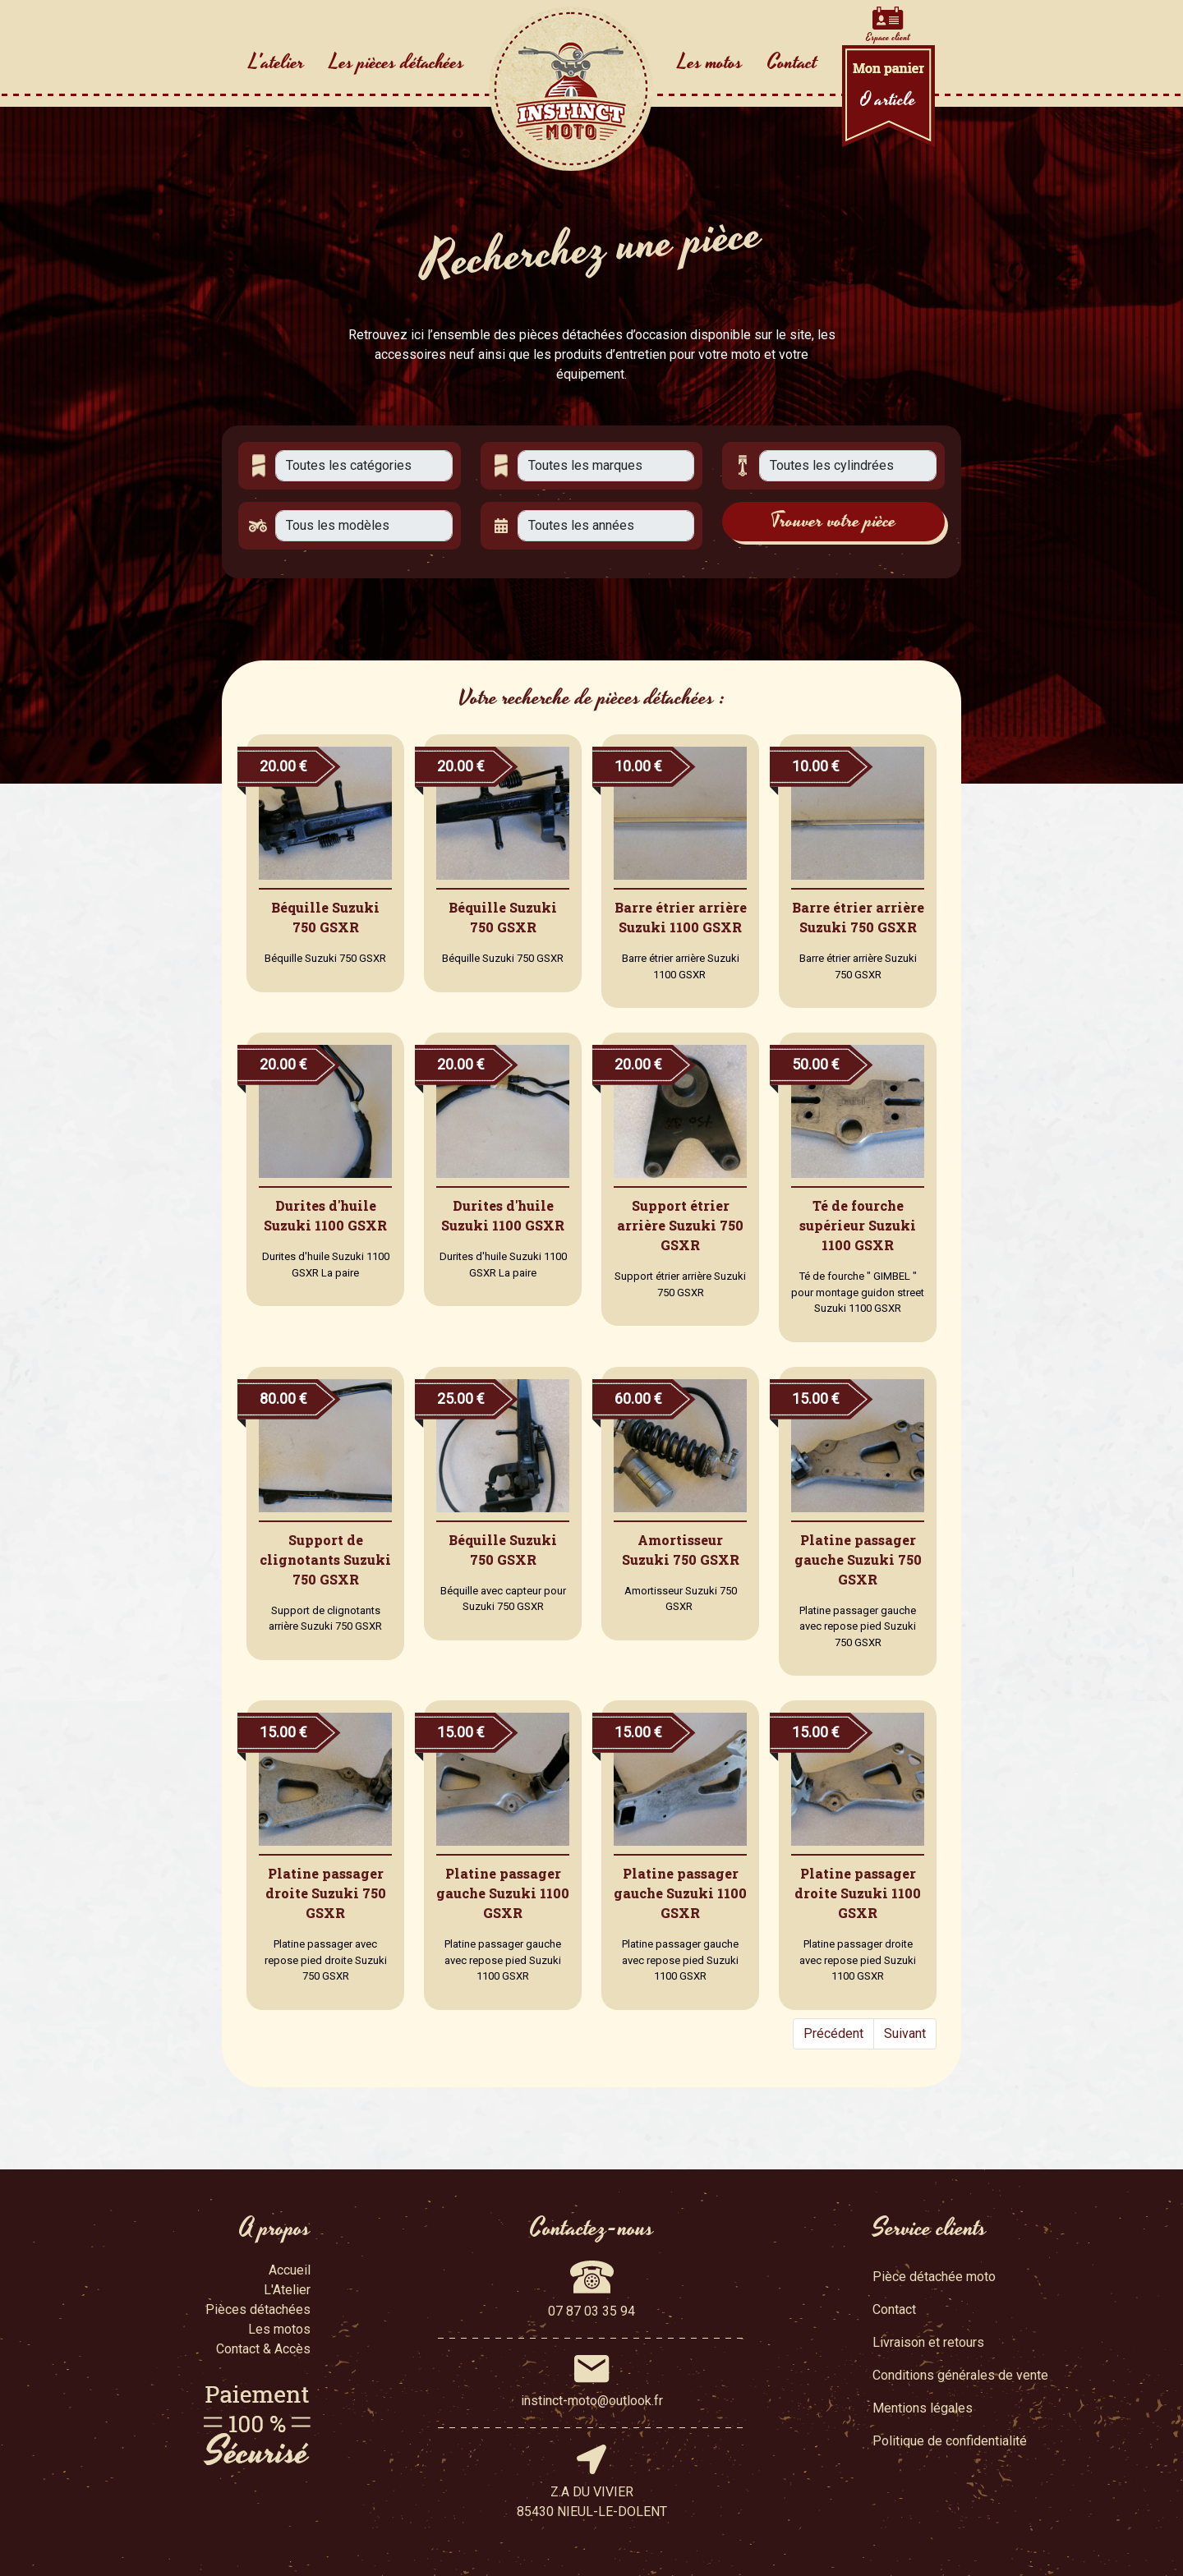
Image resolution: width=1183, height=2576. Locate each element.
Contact (792, 62)
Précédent (833, 2033)
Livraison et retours (928, 2342)
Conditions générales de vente (960, 2375)
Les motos (710, 62)
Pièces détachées (258, 2309)
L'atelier (277, 62)
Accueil (290, 2270)
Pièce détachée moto (934, 2276)
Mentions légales (922, 2408)
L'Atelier (287, 2290)
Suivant (905, 2033)
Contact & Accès (263, 2349)
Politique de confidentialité (949, 2441)
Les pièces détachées (396, 62)
